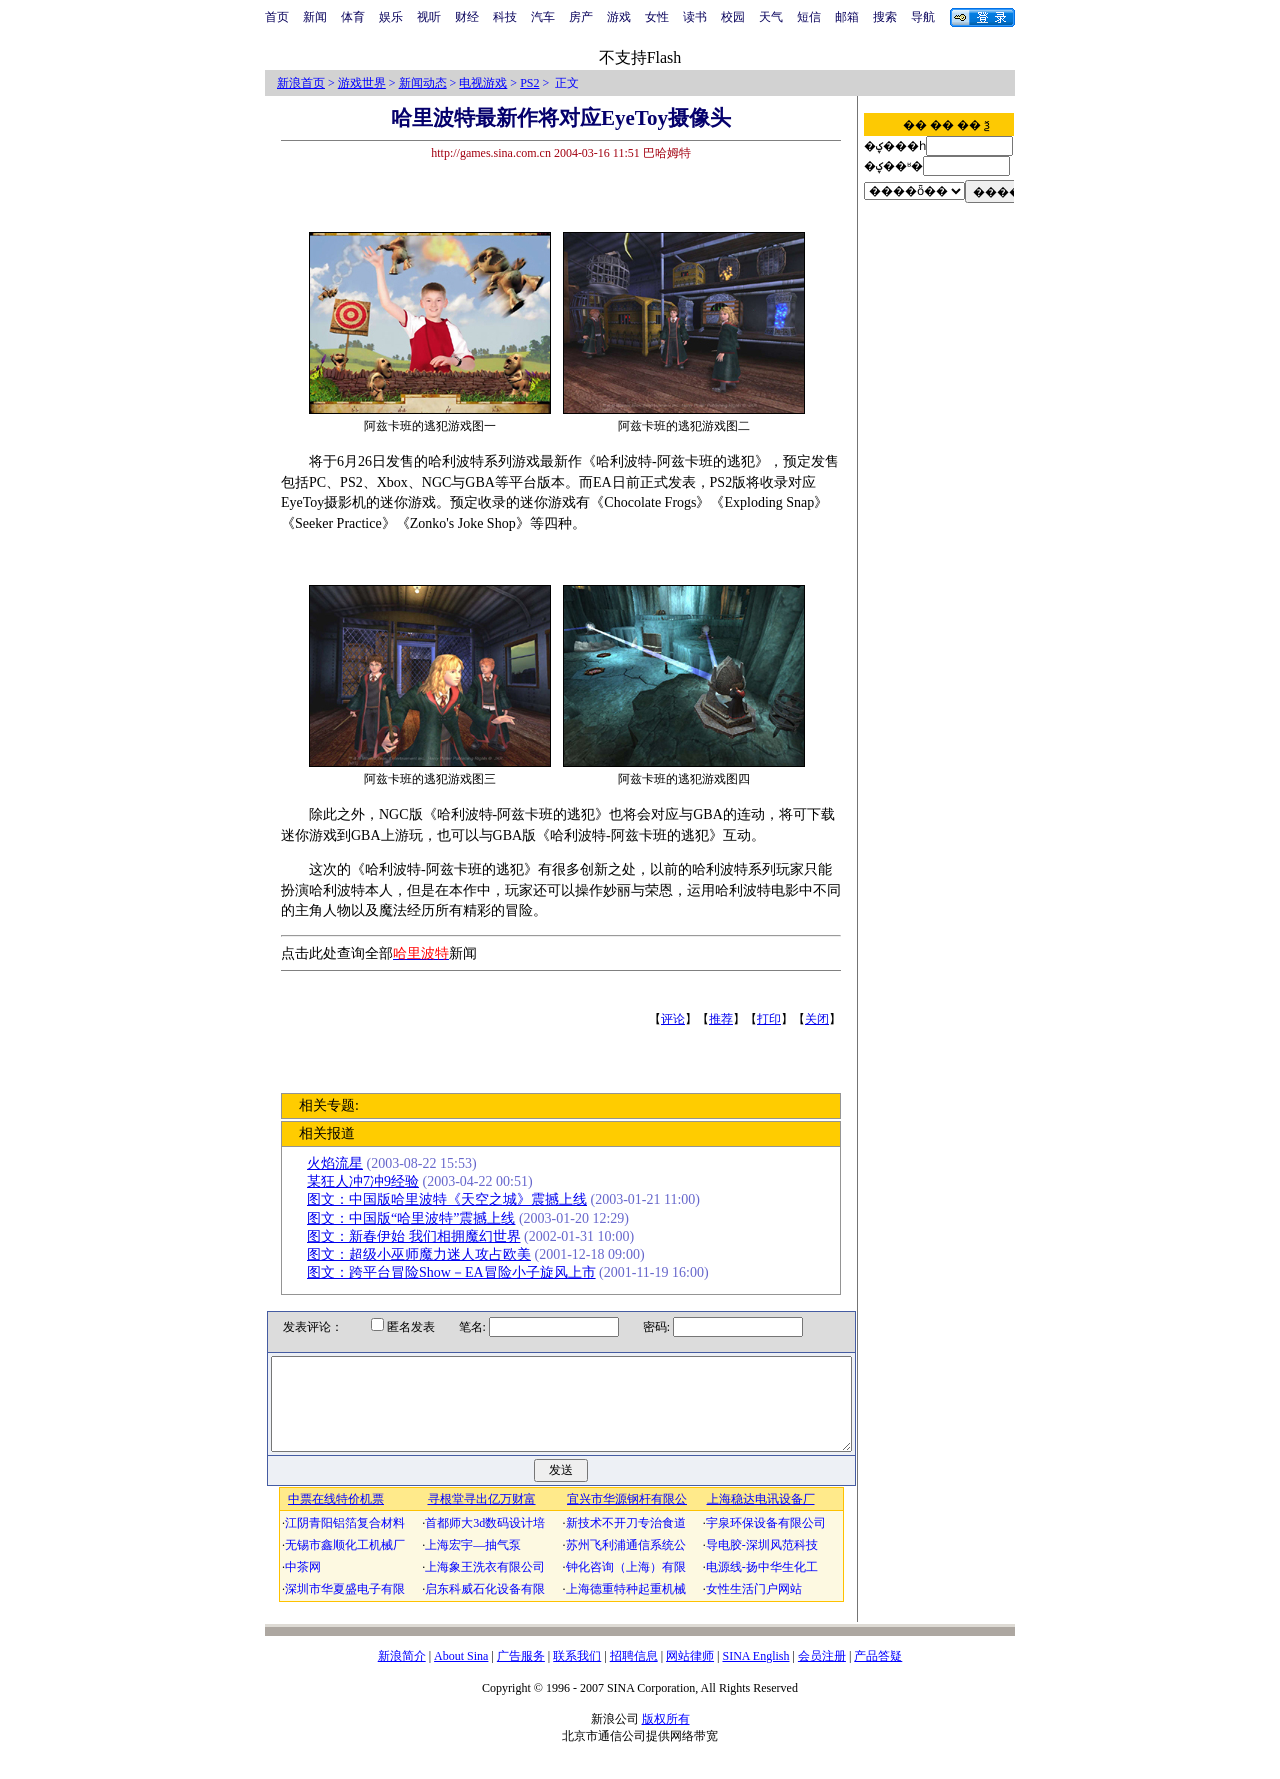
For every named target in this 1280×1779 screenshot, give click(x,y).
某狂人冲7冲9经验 (367, 1181)
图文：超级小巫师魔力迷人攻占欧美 (423, 1254)
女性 (657, 17)
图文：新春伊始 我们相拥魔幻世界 (418, 1236)
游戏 (619, 17)
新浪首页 (301, 83)
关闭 (821, 1019)
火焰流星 (339, 1163)
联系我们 (577, 1674)
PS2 (529, 83)
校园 (733, 17)
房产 (581, 17)
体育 (353, 17)
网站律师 (690, 1674)
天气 (771, 17)
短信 (809, 17)
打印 (773, 1019)
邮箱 (847, 17)
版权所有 (666, 1737)
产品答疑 (878, 1674)
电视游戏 (483, 83)
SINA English (755, 1674)
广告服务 (521, 1674)
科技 (505, 17)
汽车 (543, 17)
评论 (677, 1019)
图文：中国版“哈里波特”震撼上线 (415, 1218)
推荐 (725, 1019)
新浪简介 (402, 1674)
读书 (695, 17)
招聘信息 (634, 1674)
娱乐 (391, 17)
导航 (923, 17)
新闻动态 (423, 83)
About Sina (461, 1674)
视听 (429, 17)
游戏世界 (362, 83)
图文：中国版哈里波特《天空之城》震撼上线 (451, 1199)
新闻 (315, 17)
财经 (467, 17)
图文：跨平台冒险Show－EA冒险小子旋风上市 (455, 1272)
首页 (277, 17)
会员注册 (822, 1674)
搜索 (885, 17)
